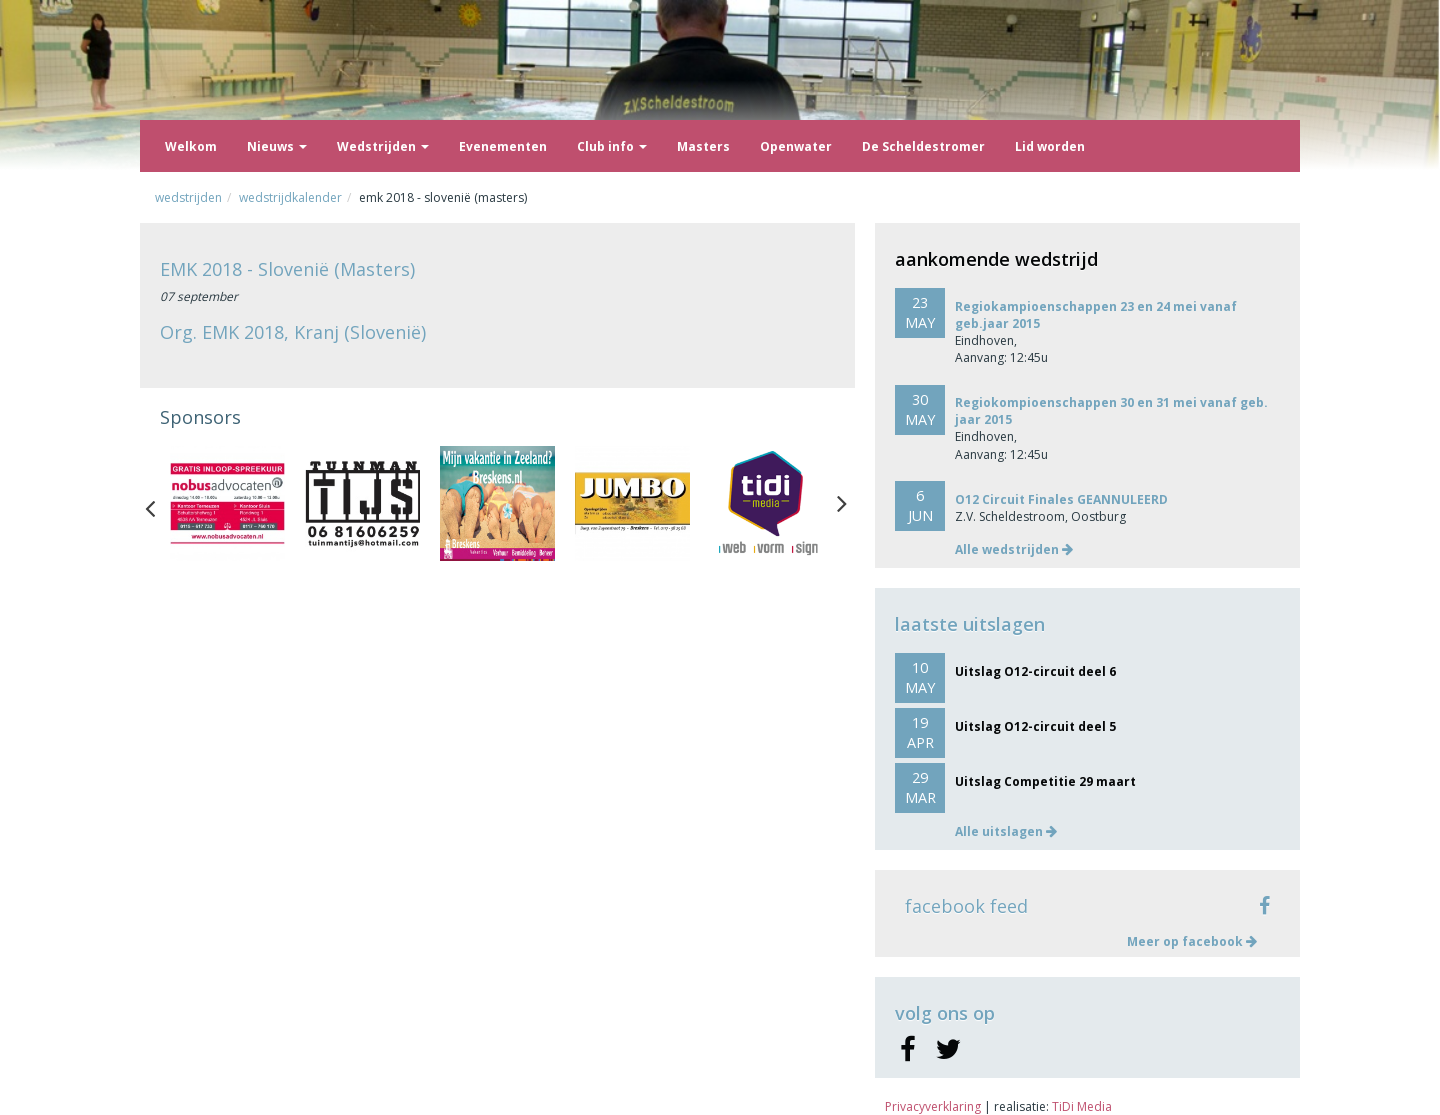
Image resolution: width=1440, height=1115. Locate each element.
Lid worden (1050, 146)
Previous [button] (160, 504)
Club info (612, 146)
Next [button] (842, 504)
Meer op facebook (1192, 941)
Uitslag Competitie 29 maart (1045, 781)
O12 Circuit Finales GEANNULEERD (1061, 499)
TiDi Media (1082, 1106)
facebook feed (966, 906)
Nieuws (277, 146)
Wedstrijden (383, 146)
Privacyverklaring (933, 1106)
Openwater (796, 146)
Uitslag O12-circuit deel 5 (1035, 726)
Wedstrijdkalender (290, 197)
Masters (703, 146)
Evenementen (503, 146)
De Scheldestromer (923, 146)
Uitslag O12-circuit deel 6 (1035, 671)
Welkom (191, 146)
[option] (227, 503)
